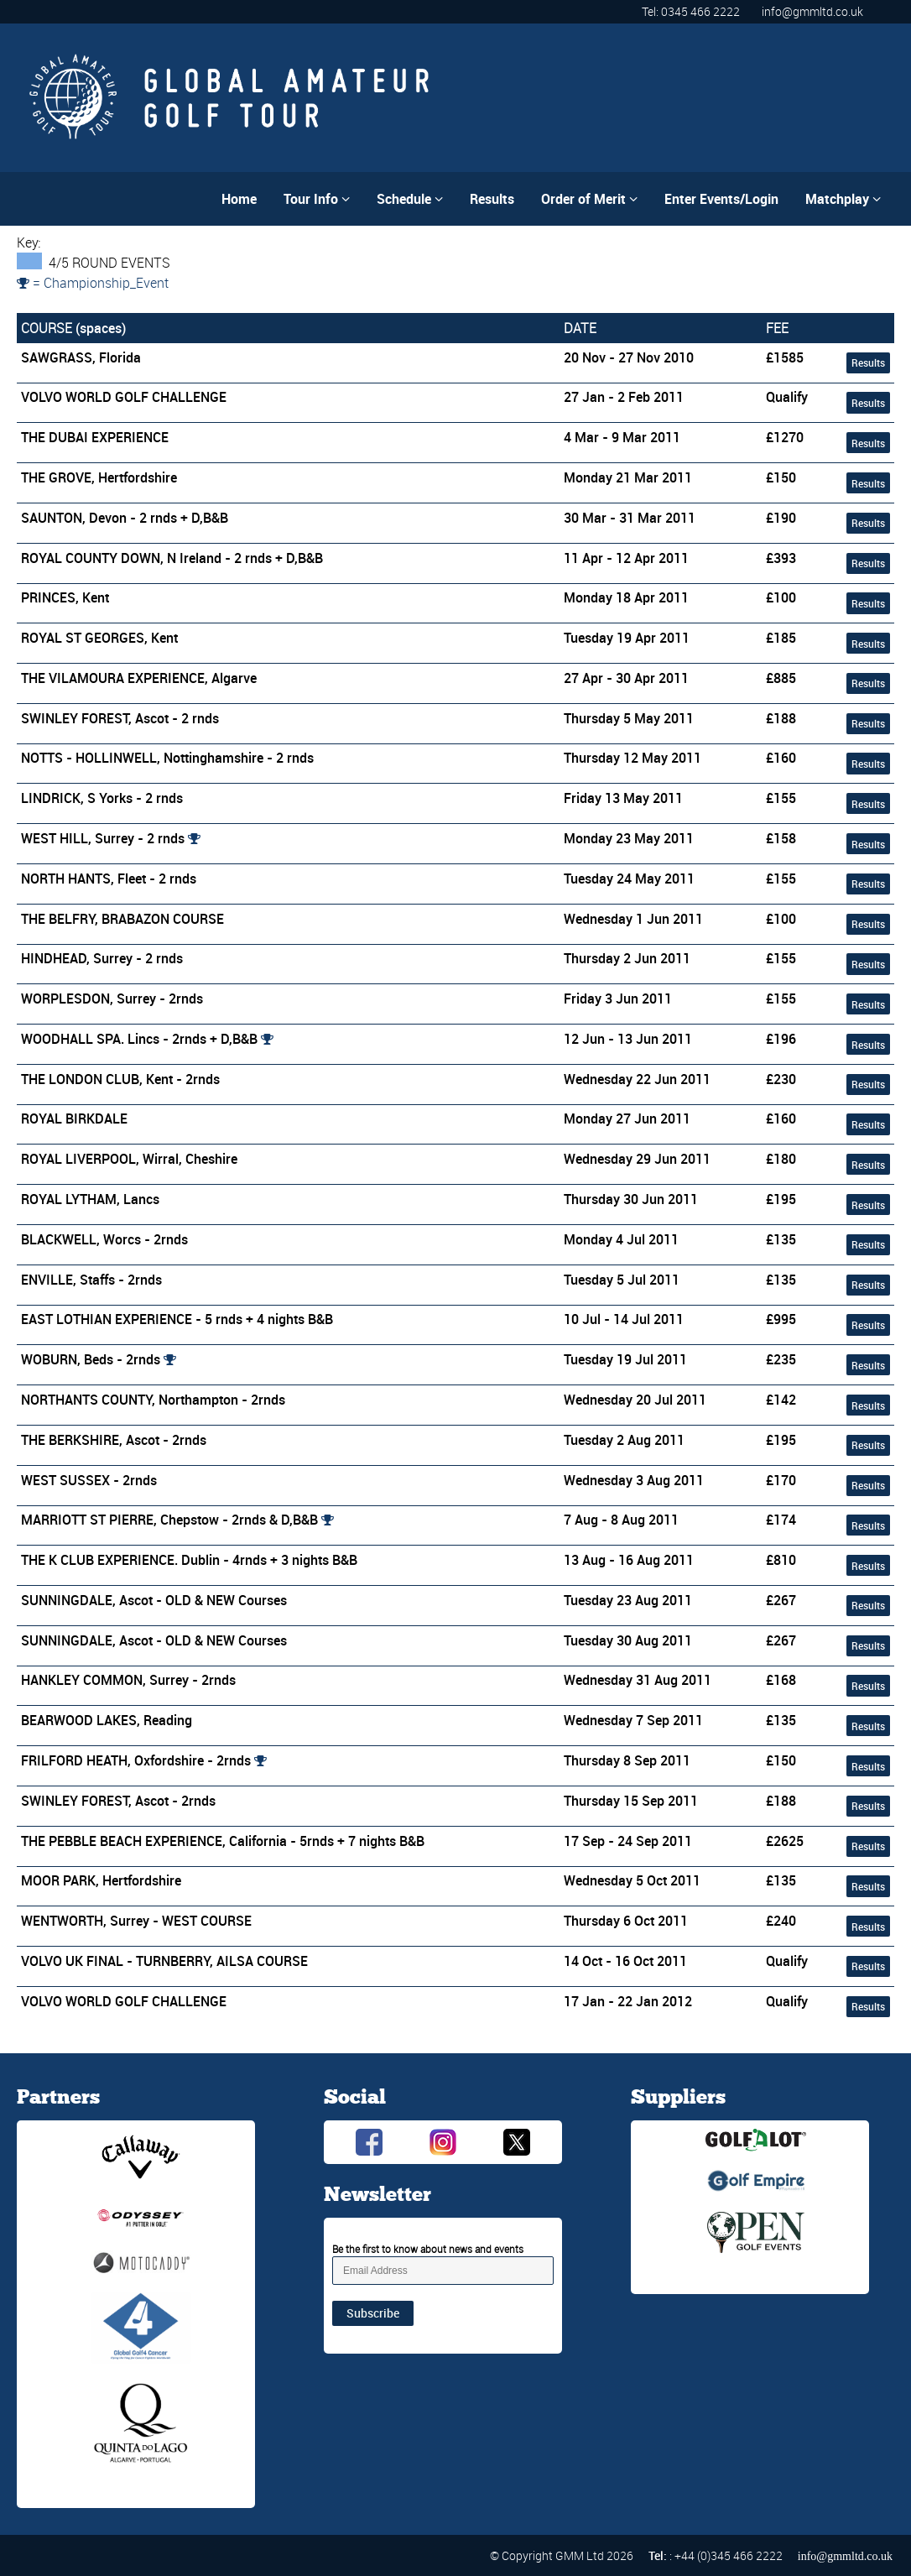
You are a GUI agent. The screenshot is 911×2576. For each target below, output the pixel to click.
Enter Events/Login (721, 199)
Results (492, 199)
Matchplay (843, 199)
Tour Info (317, 199)
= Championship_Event (93, 283)
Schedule (410, 199)
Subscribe (372, 2313)
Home (239, 199)
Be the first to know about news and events (427, 2248)
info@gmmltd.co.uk (812, 11)
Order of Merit (589, 199)
